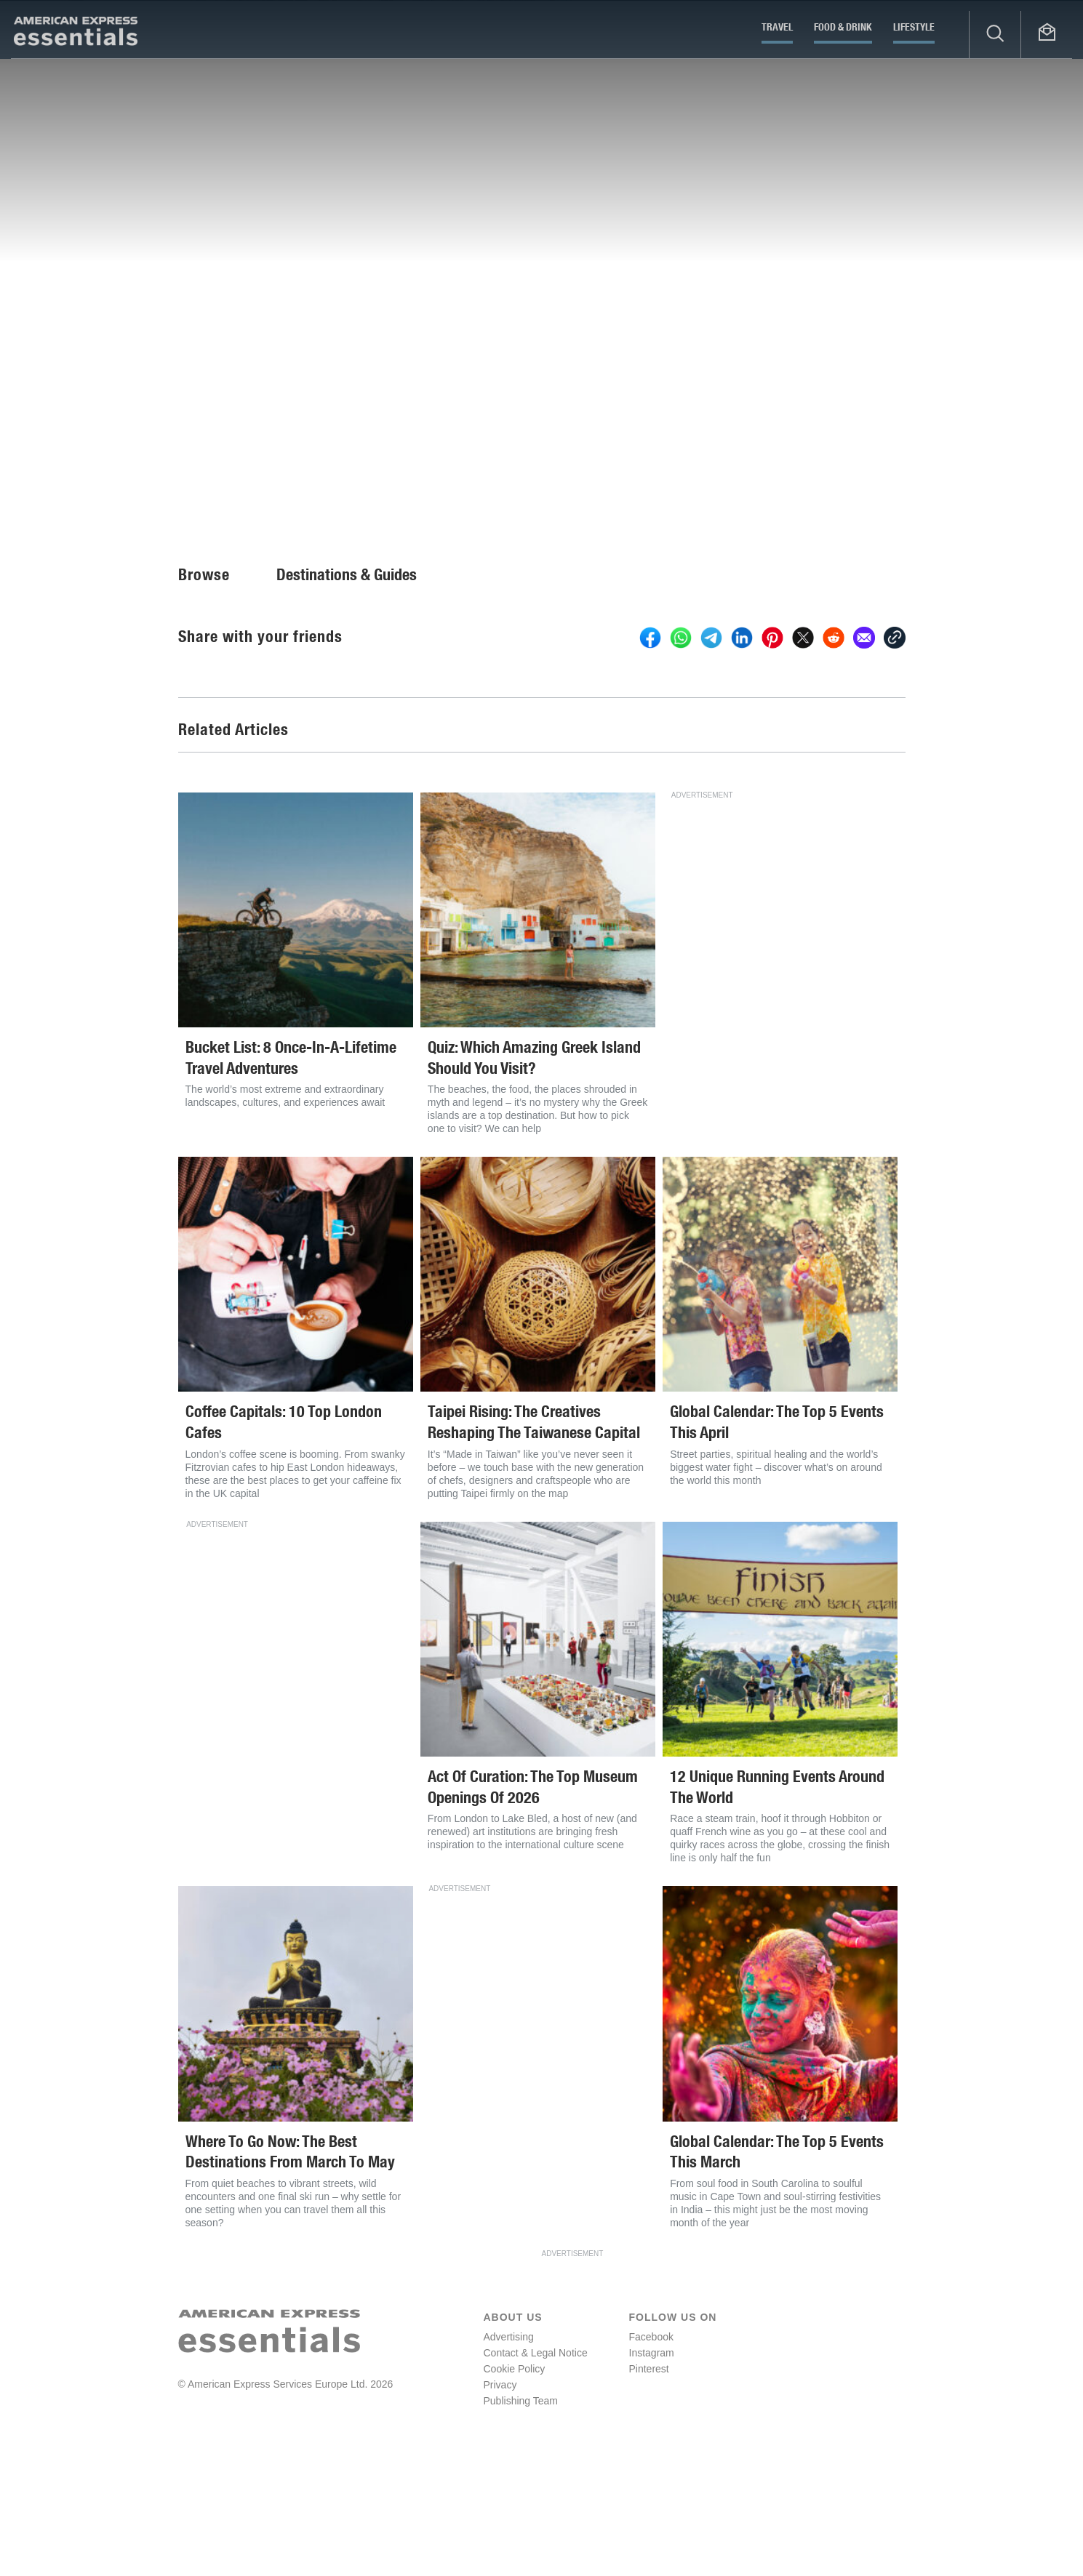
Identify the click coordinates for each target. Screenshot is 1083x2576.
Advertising (509, 2453)
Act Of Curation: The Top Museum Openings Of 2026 (533, 1903)
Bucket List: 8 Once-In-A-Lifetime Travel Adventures (290, 1174)
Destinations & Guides (346, 691)
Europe (370, 475)
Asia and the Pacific (529, 475)
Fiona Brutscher (67, 492)
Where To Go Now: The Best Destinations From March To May (290, 2268)
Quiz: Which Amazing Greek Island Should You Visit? (534, 1174)
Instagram (651, 2469)
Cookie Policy (515, 2485)
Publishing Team (521, 2517)
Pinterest (649, 2485)
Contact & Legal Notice (536, 2469)
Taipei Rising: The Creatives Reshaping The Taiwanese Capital (534, 1538)
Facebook (651, 2453)
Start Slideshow (1000, 396)
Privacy (500, 2501)
